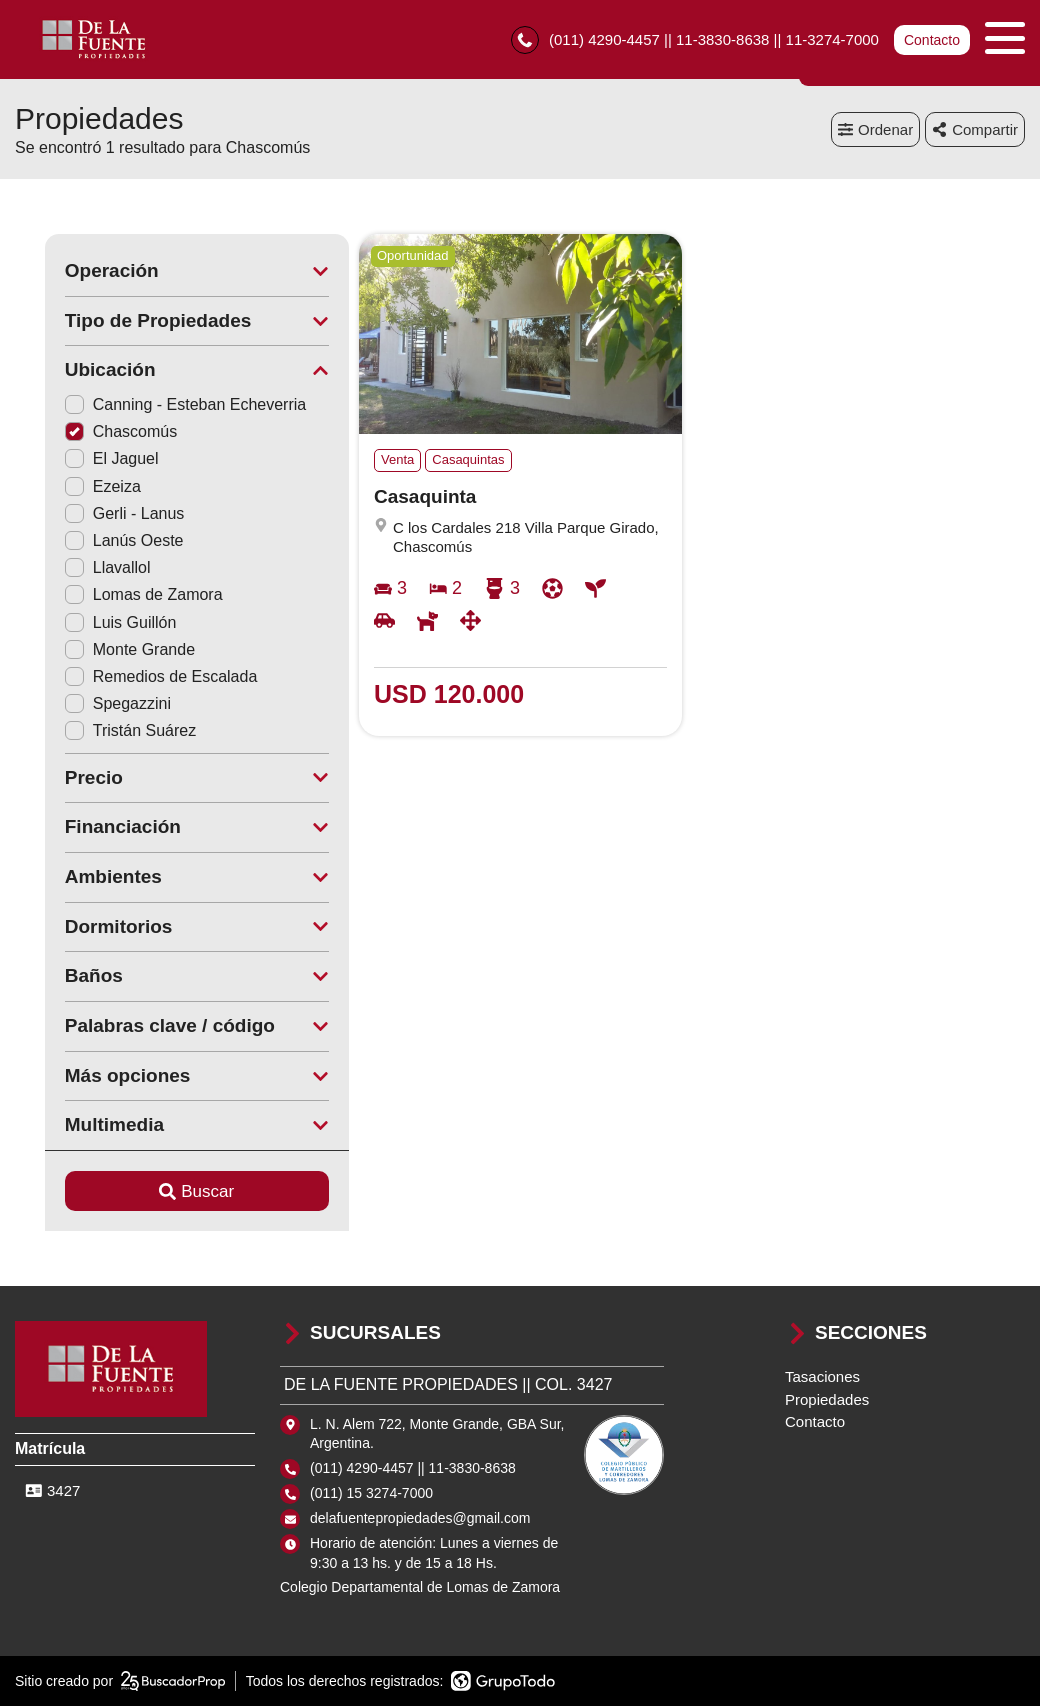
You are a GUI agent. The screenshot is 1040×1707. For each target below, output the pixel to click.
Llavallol (78, 568)
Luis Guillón (91, 622)
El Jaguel (82, 459)
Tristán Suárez (100, 731)
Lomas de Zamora (114, 595)
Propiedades (827, 1399)
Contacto (932, 40)
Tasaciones (822, 1377)
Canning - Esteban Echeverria (155, 405)
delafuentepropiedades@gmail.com (420, 1519)
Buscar (167, 1191)
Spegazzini (88, 704)
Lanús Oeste (94, 541)
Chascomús (91, 432)
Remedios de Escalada (131, 677)
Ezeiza (73, 486)
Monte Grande (100, 650)
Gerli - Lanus (95, 514)
